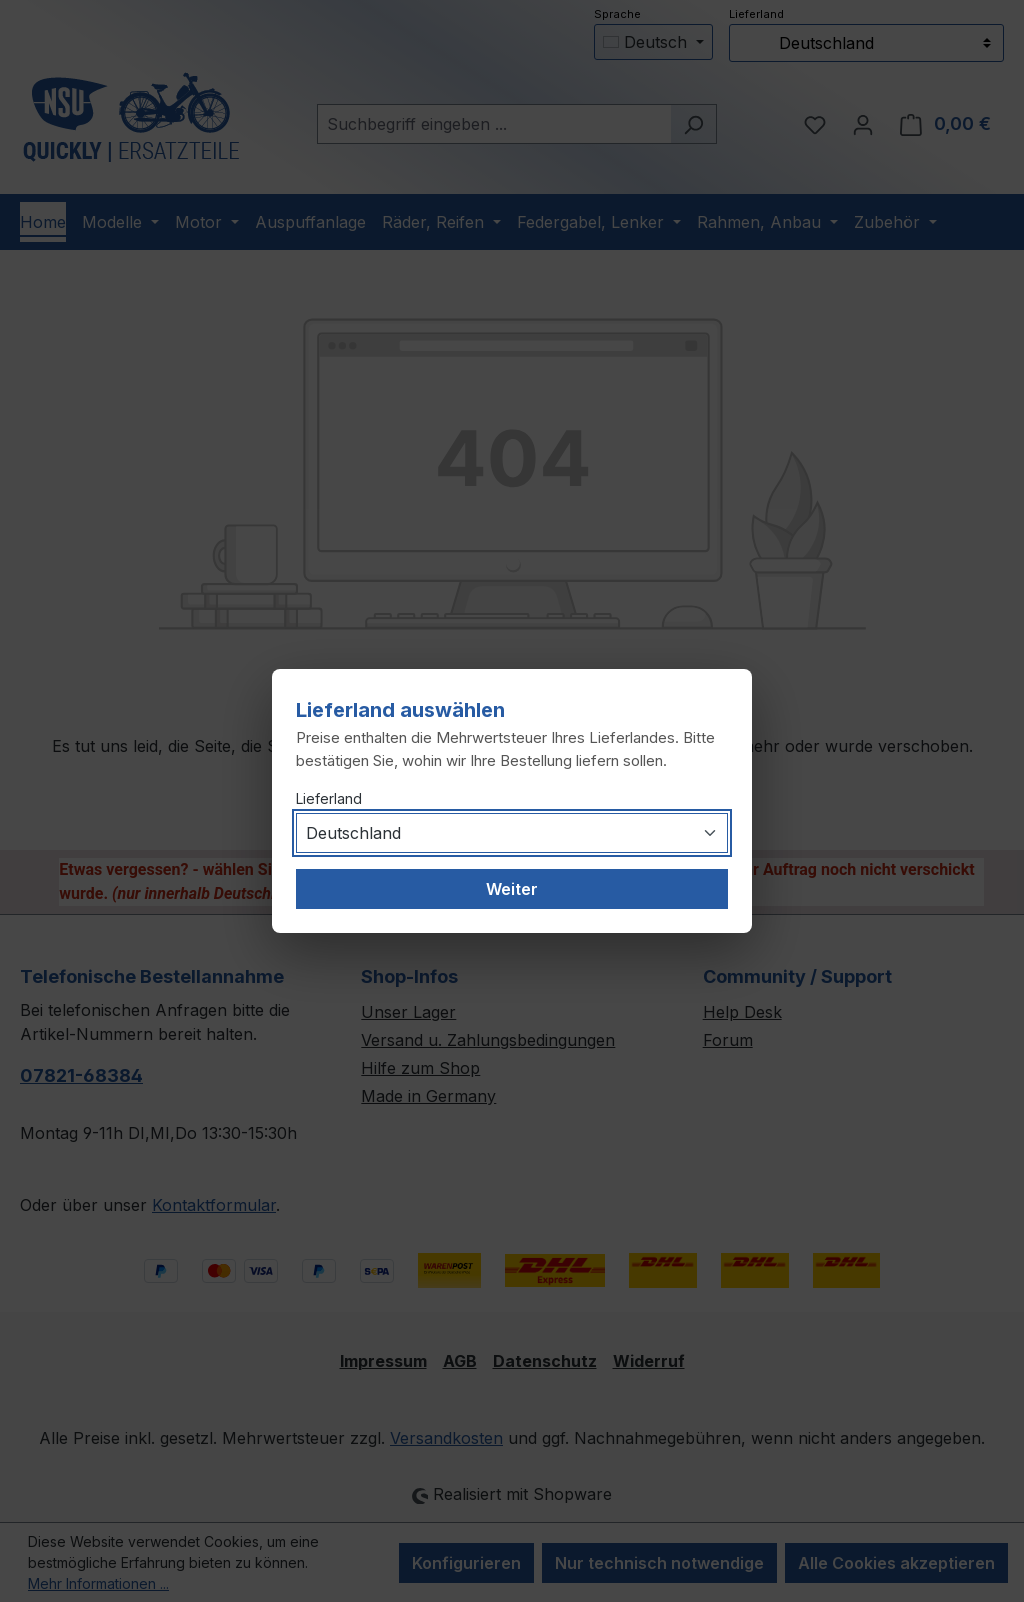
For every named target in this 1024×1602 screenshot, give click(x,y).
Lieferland (329, 798)
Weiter (512, 889)
